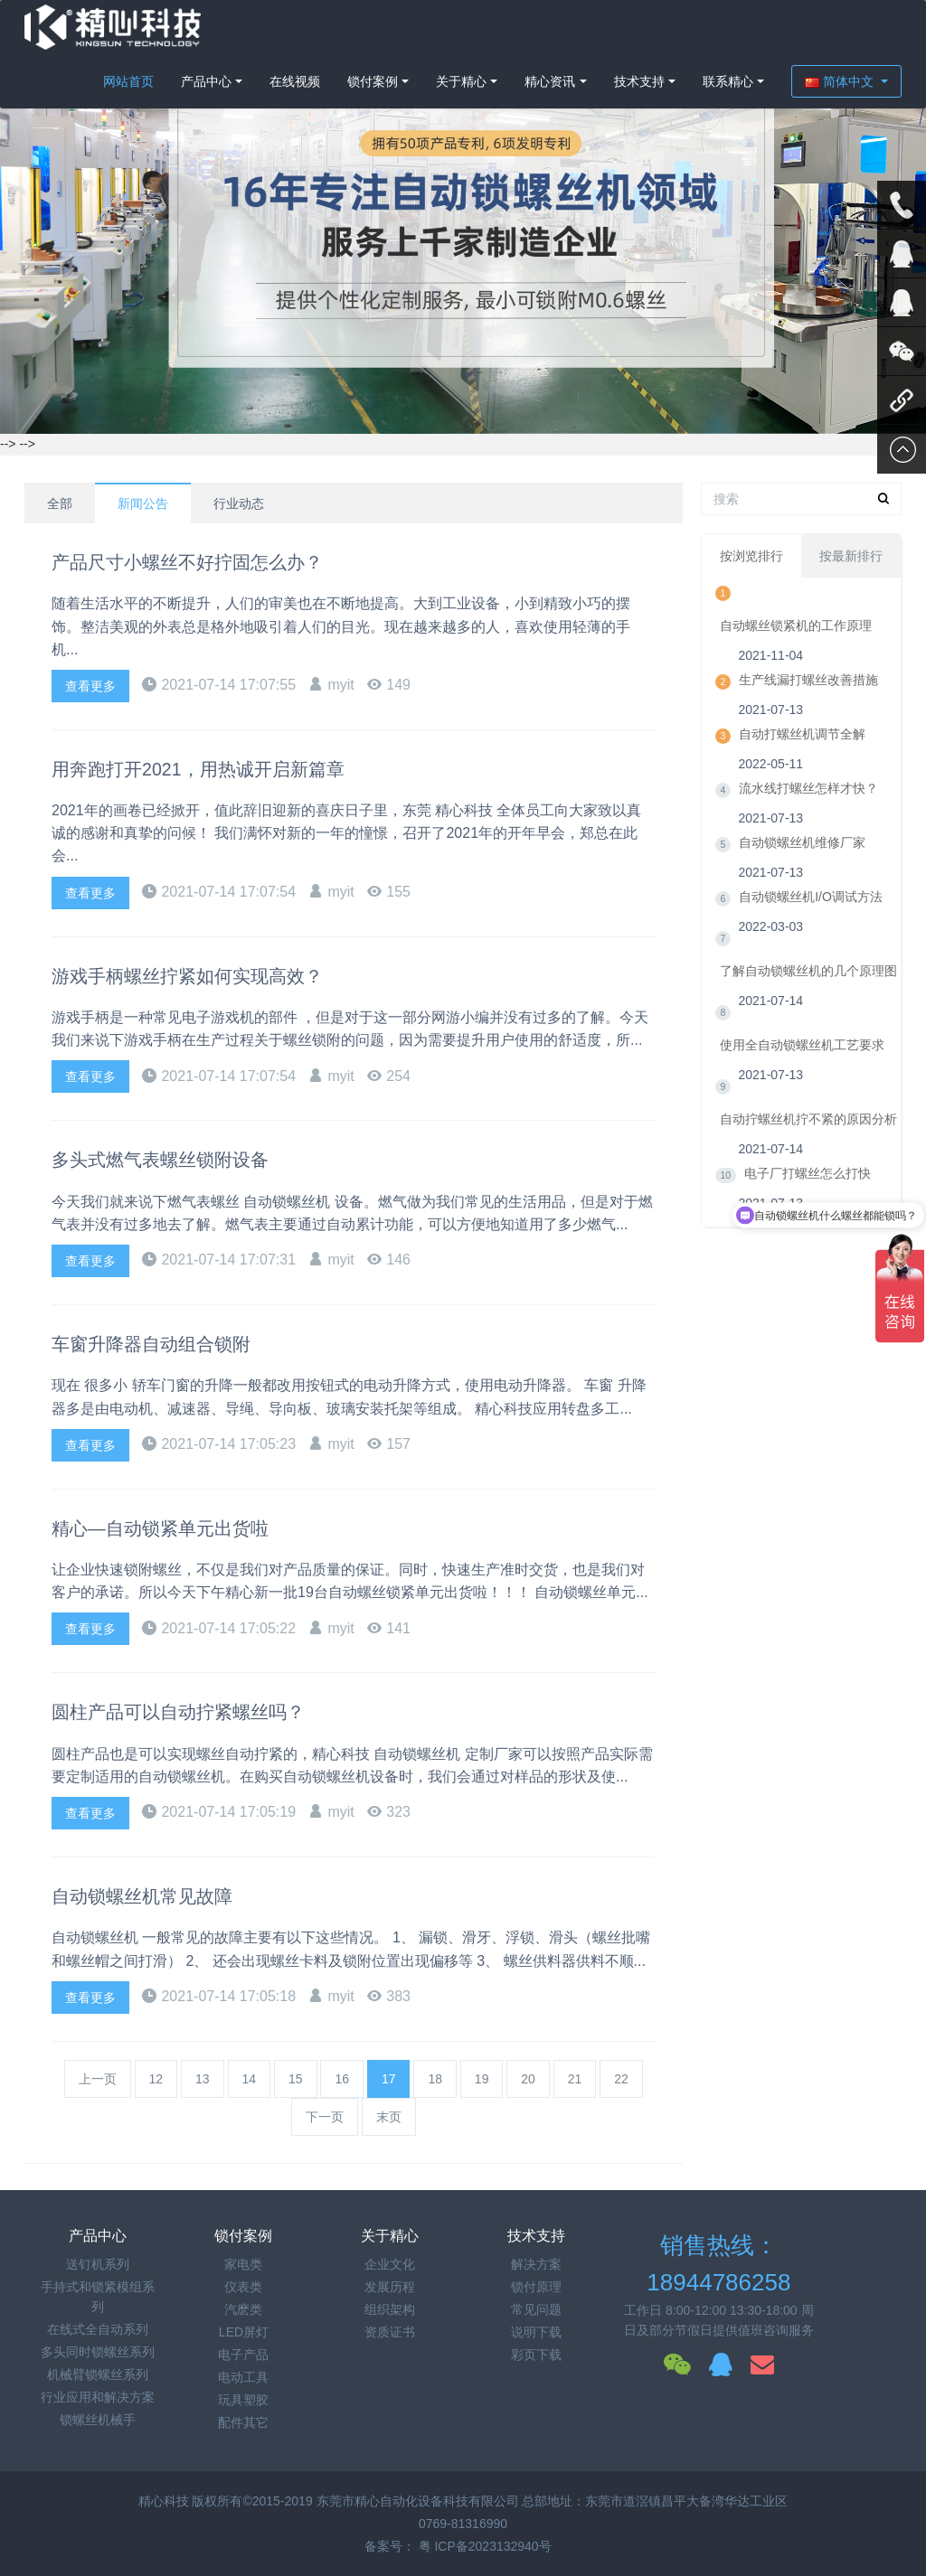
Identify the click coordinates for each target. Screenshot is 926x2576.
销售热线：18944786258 (718, 2264)
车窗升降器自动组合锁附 (161, 1343)
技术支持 (639, 81)
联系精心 (728, 81)
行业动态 (238, 503)
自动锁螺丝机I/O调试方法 (811, 916)
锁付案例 (372, 81)
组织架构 (389, 2309)
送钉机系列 (97, 2264)
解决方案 (536, 2264)
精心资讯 (549, 81)
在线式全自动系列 (97, 2329)
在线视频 (294, 81)
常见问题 (536, 2309)
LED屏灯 (244, 2332)
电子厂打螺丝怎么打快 (807, 1193)
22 (621, 2079)
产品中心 (206, 81)
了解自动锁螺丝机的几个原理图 (808, 990)
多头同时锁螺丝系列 (98, 2352)
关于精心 (461, 81)
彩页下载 (536, 2354)
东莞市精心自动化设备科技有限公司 (418, 2501)
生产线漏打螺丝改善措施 (808, 699)
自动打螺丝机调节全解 (802, 754)
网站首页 (128, 81)
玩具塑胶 (243, 2400)
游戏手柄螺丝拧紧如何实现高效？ (201, 975)
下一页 (325, 2117)
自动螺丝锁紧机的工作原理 (796, 645)
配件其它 (243, 2422)
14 (249, 2079)
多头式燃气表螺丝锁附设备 (171, 1159)
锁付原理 (536, 2287)
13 (202, 2079)
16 (342, 2079)
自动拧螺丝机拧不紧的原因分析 (808, 1139)
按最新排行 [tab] (851, 566)
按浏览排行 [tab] (751, 566)
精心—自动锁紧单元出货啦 (171, 1528)
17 (389, 2079)
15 (295, 2079)
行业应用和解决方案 (98, 2397)
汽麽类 (243, 2309)
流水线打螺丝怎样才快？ (808, 808)
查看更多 (90, 686)
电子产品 (243, 2354)
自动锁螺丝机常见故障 (151, 1896)
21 (575, 2079)
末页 (389, 2117)
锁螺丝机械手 (98, 2419)
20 (528, 2079)
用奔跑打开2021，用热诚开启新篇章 (213, 768)
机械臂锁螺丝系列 (97, 2374)
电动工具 (243, 2377)
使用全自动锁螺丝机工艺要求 (802, 1065)
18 (435, 2079)
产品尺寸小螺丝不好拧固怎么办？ (201, 561)
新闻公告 (143, 503)
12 (156, 2079)
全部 (59, 503)
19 (482, 2079)
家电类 (243, 2264)
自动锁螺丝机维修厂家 (802, 862)
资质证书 (389, 2332)
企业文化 (389, 2264)
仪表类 (243, 2287)
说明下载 (536, 2332)
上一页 (98, 2079)
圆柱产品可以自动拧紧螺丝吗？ (191, 1711)
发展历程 (389, 2287)
